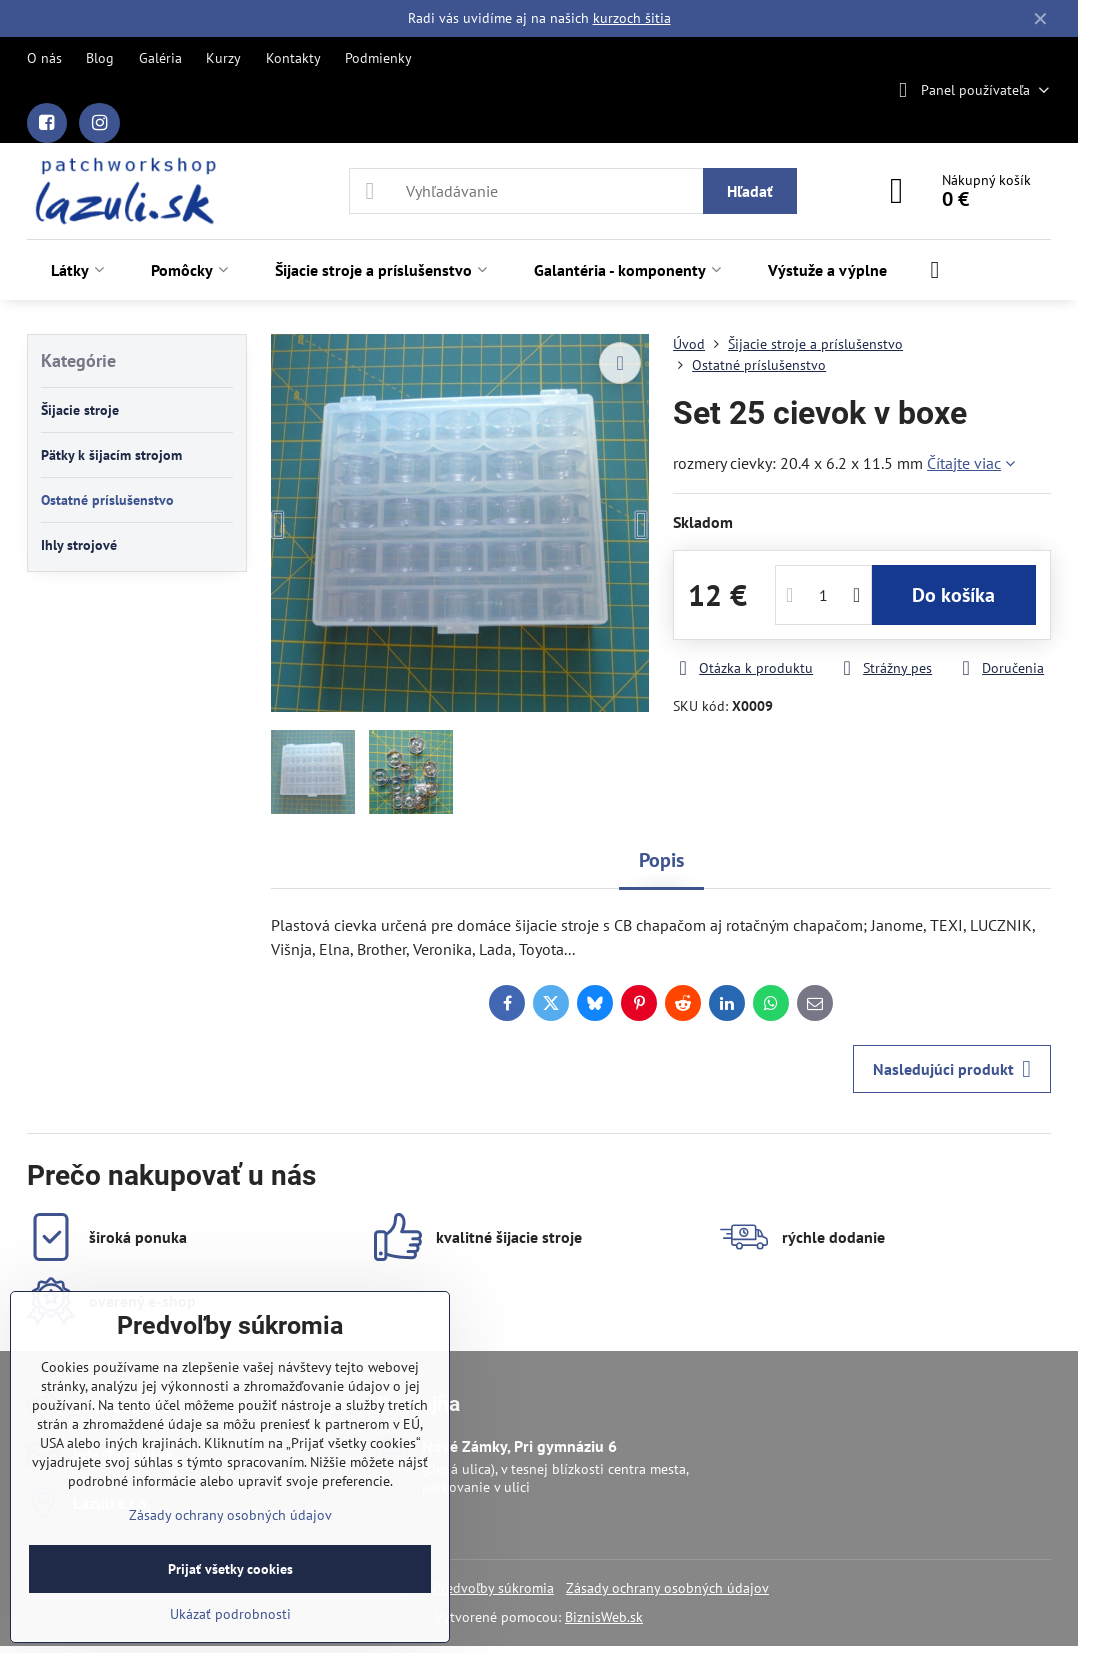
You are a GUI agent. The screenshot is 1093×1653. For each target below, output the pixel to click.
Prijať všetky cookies (230, 1569)
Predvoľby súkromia (493, 1588)
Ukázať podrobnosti (230, 1614)
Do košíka (953, 595)
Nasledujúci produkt (952, 1069)
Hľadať (750, 191)
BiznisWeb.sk (604, 1617)
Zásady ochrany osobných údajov (667, 1588)
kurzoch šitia (632, 18)
